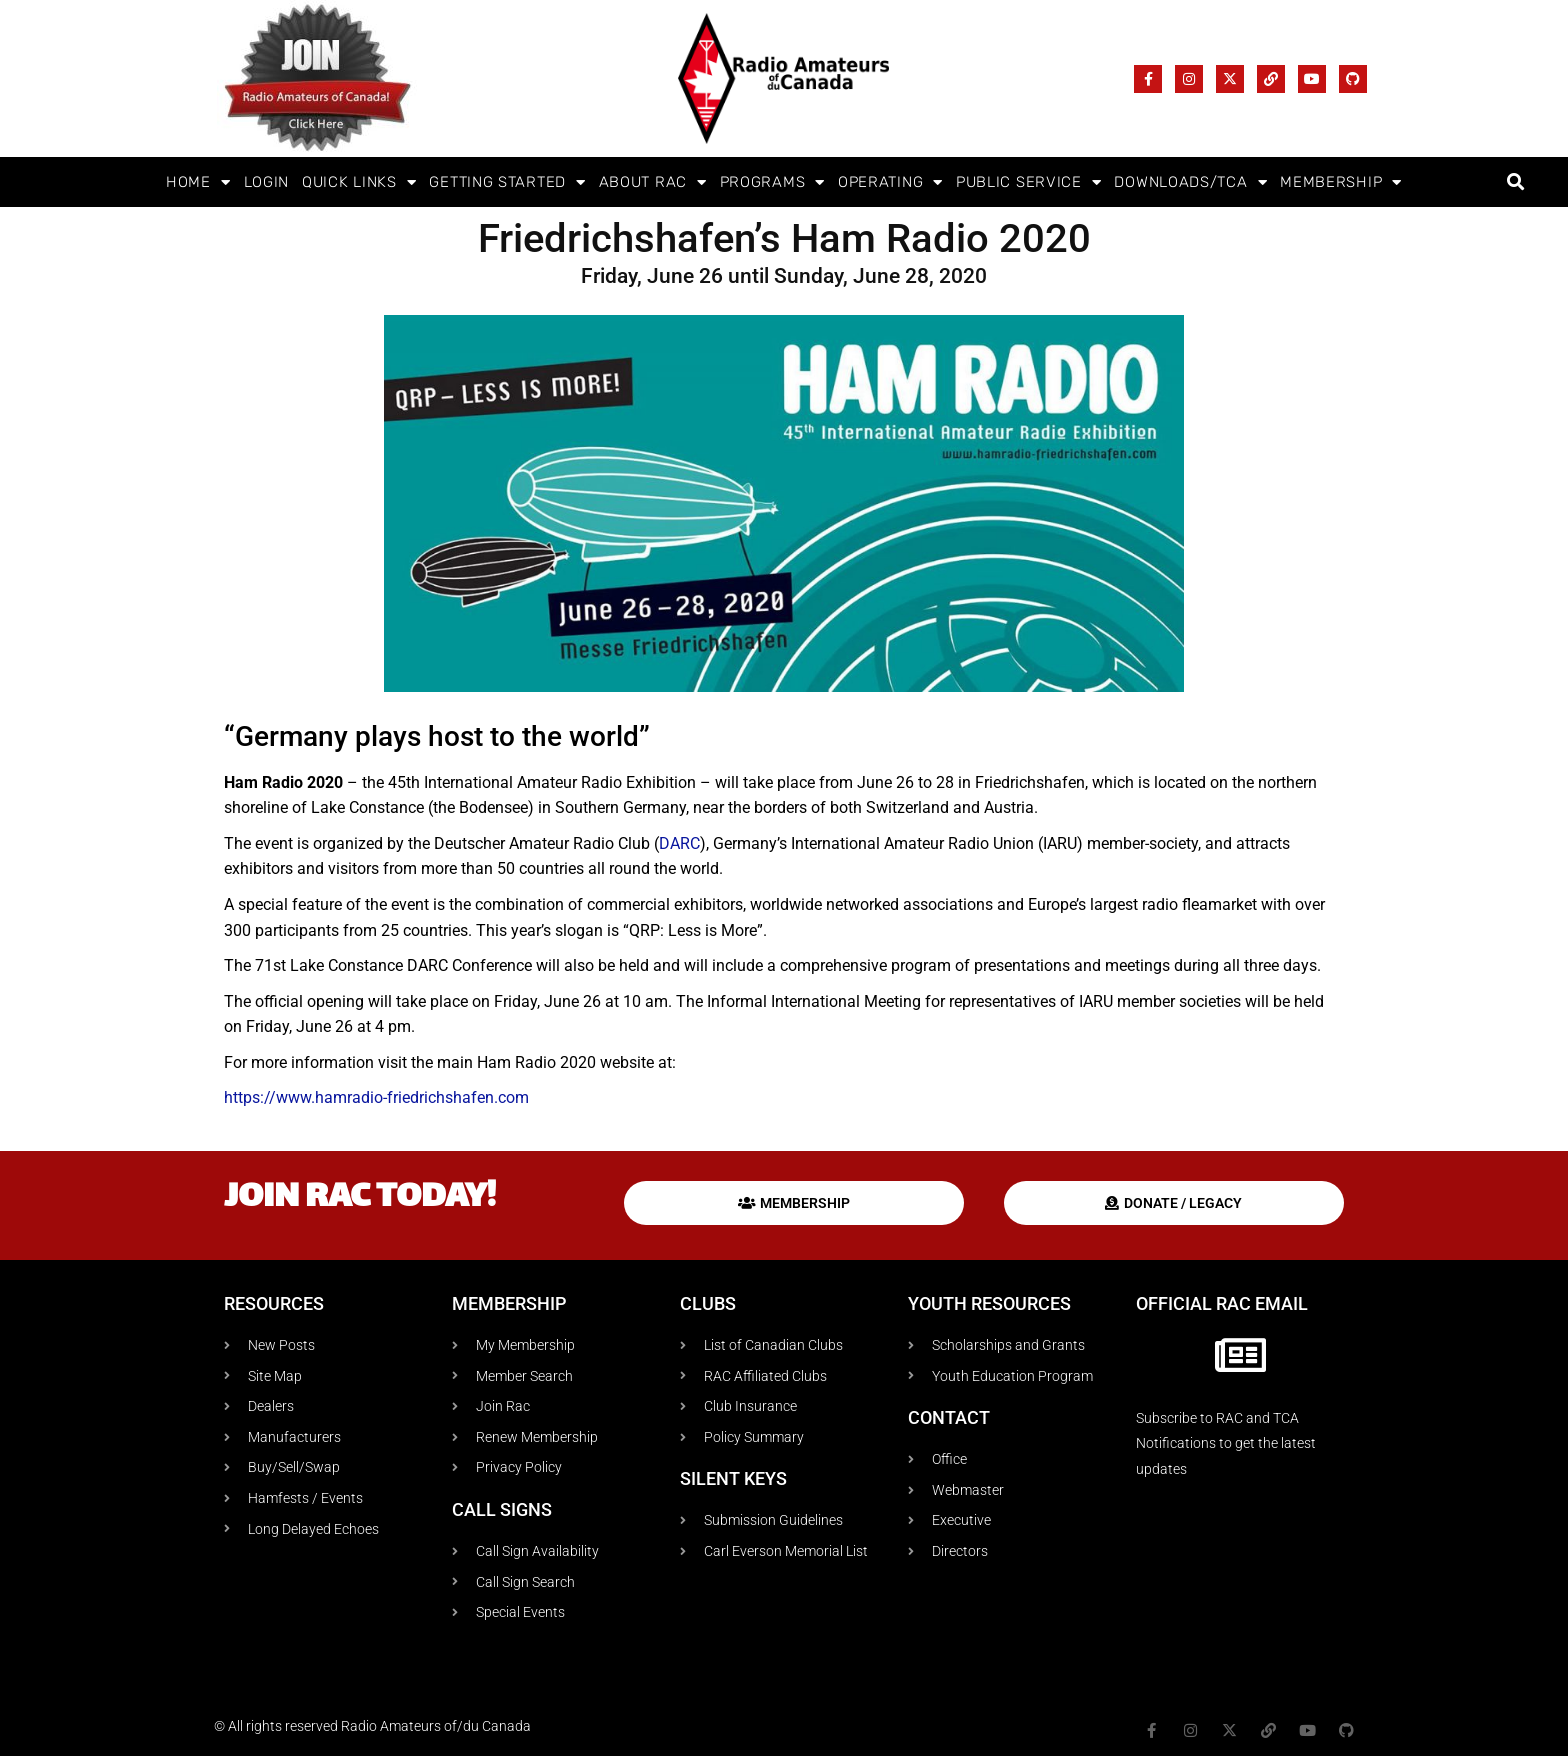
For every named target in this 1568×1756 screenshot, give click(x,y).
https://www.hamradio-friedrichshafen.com (376, 1097)
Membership (1341, 182)
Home (198, 182)
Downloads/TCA (1190, 182)
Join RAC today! (360, 1198)
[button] (1515, 182)
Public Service (1029, 182)
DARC (679, 843)
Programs (772, 182)
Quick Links (359, 182)
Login (267, 182)
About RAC (653, 182)
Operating (890, 182)
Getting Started (507, 182)
